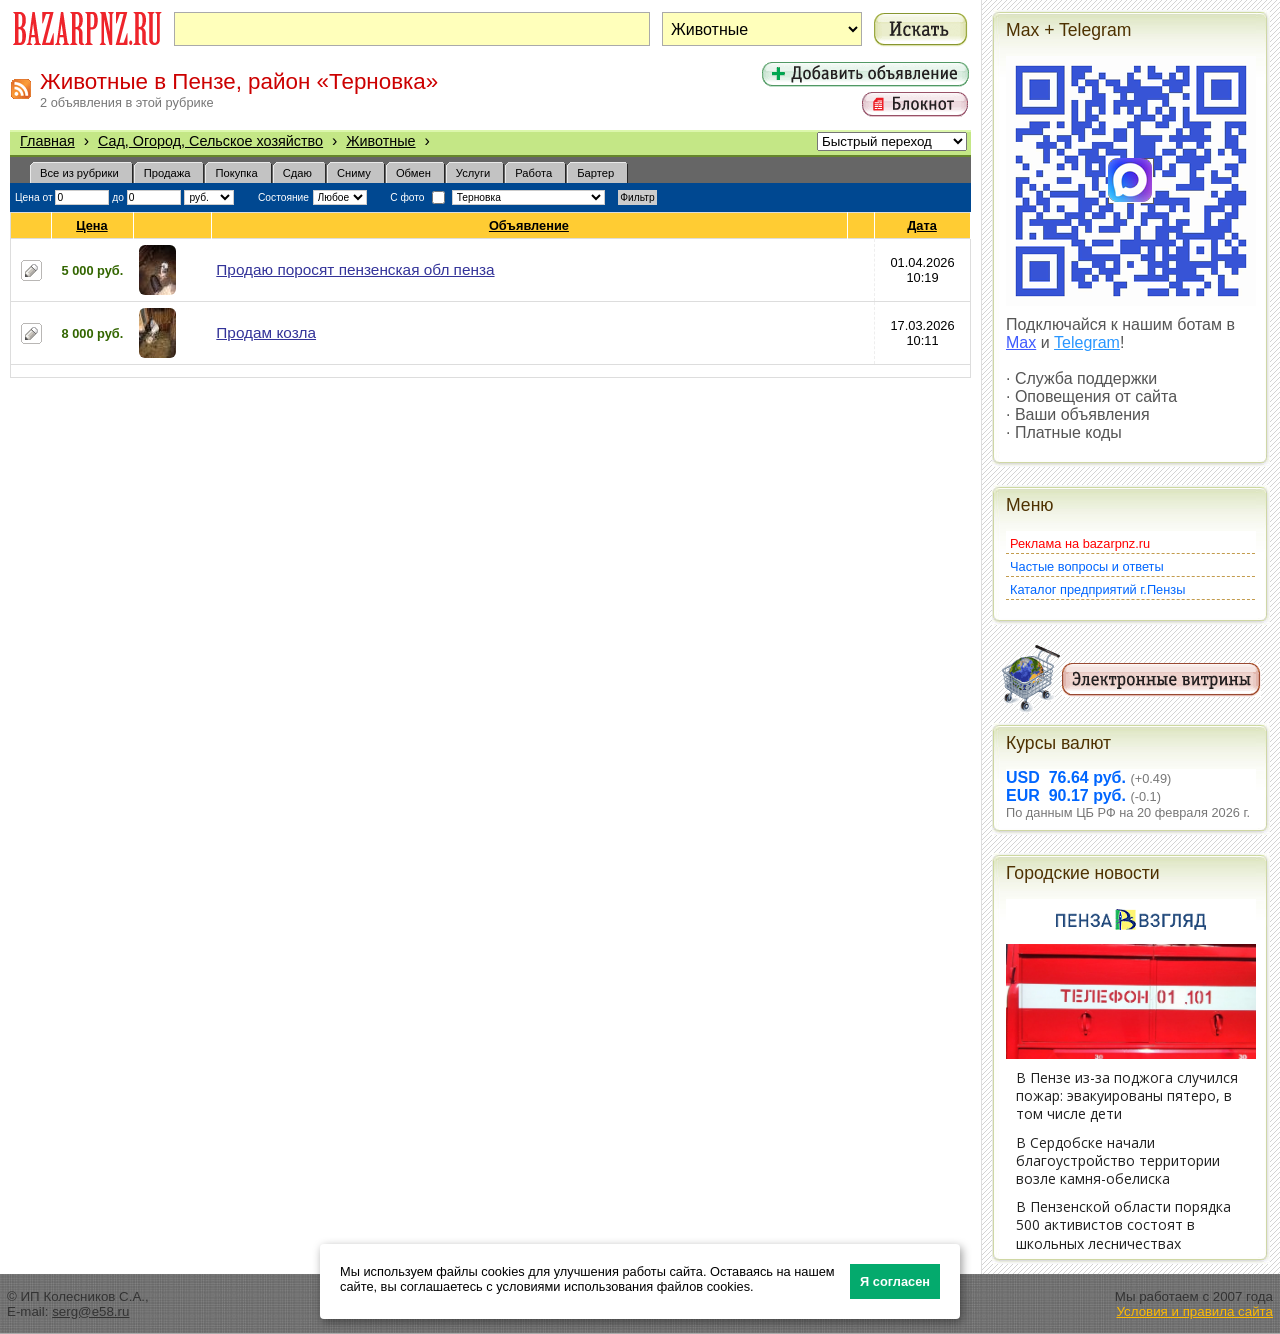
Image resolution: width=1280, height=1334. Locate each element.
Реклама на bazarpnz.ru (1080, 543)
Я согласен (895, 1281)
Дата (922, 225)
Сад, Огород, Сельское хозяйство (210, 141)
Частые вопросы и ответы (1087, 566)
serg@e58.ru (90, 1311)
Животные (380, 141)
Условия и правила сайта (1194, 1311)
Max (1021, 342)
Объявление (529, 225)
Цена (92, 225)
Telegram (1087, 342)
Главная (47, 141)
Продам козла (266, 332)
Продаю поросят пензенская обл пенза (355, 269)
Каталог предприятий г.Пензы (1097, 589)
